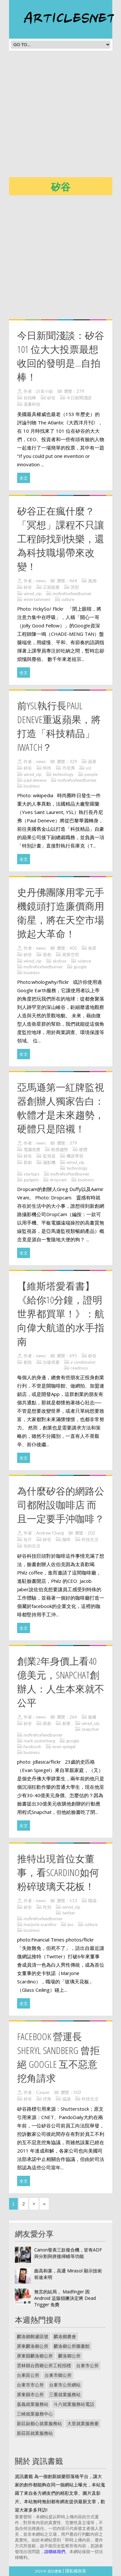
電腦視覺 (32, 1149)
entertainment (37, 599)
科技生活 (90, 1539)
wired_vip (33, 593)
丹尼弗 (68, 767)
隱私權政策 (75, 2570)
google (80, 966)
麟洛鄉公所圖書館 (72, 2346)
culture (67, 599)
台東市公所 (87, 2365)
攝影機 (49, 1162)
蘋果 (92, 761)
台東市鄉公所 (58, 2375)
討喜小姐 (44, 391)
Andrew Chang (50, 1532)
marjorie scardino (40, 1924)
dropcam (58, 1179)
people (91, 774)
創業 (66, 1723)
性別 (47, 1907)
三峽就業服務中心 (35, 2414)
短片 (28, 1539)
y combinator (83, 1362)
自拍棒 (30, 397)
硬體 (83, 1149)
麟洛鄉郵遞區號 (32, 2336)
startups (31, 1174)
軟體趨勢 (59, 1149)
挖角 (47, 2098)
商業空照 (70, 954)
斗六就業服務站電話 (74, 2404)
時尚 (47, 767)
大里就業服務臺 (83, 2423)
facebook (32, 1746)
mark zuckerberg (39, 1740)
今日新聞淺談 (79, 397)
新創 (47, 954)
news (41, 580)
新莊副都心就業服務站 (39, 2423)
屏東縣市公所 (30, 2394)
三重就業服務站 (65, 2394)
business (32, 786)
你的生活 (32, 1545)
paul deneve (35, 780)
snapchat (90, 1729)
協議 (66, 2098)
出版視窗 (51, 1362)
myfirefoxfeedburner (72, 593)
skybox (59, 961)
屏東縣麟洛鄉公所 (35, 2356)
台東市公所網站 (65, 2385)
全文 (23, 478)
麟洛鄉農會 (65, 2336)
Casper (43, 2092)
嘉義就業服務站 (32, 2404)
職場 (92, 1900)
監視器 (49, 1155)
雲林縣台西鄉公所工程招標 (44, 2365)
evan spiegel (64, 1746)
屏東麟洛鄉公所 (32, 2346)
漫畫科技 (32, 404)
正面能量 (51, 587)
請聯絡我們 (54, 2551)
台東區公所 (28, 2375)
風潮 (92, 580)
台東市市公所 (30, 2385)
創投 (28, 1362)
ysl (88, 767)
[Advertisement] (60, 115)
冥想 (75, 587)
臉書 (92, 1716)
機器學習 (74, 1155)
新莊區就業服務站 (35, 2433)
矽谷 (51, 397)
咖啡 (66, 1539)
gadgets (31, 1179)
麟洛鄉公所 (69, 2356)
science (84, 961)
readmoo (79, 1367)
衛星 (92, 948)
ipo (70, 1924)
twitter (68, 1912)
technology (63, 774)
